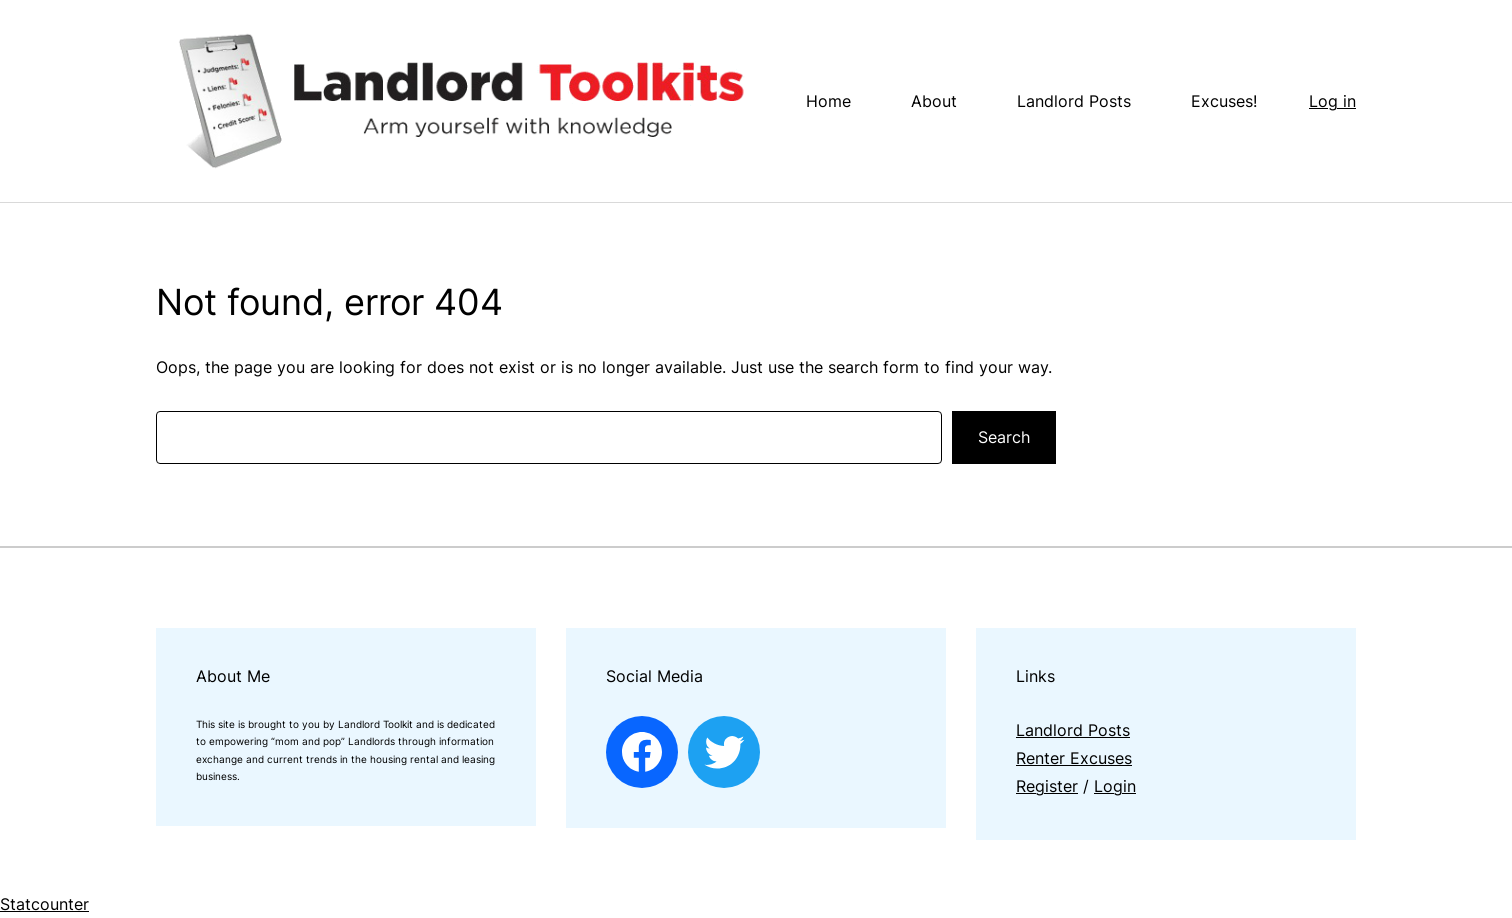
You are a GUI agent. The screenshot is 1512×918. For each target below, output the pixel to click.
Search (1004, 437)
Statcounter (44, 904)
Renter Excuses (1074, 758)
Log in (1332, 101)
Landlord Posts (1073, 730)
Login (1115, 786)
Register (1047, 786)
